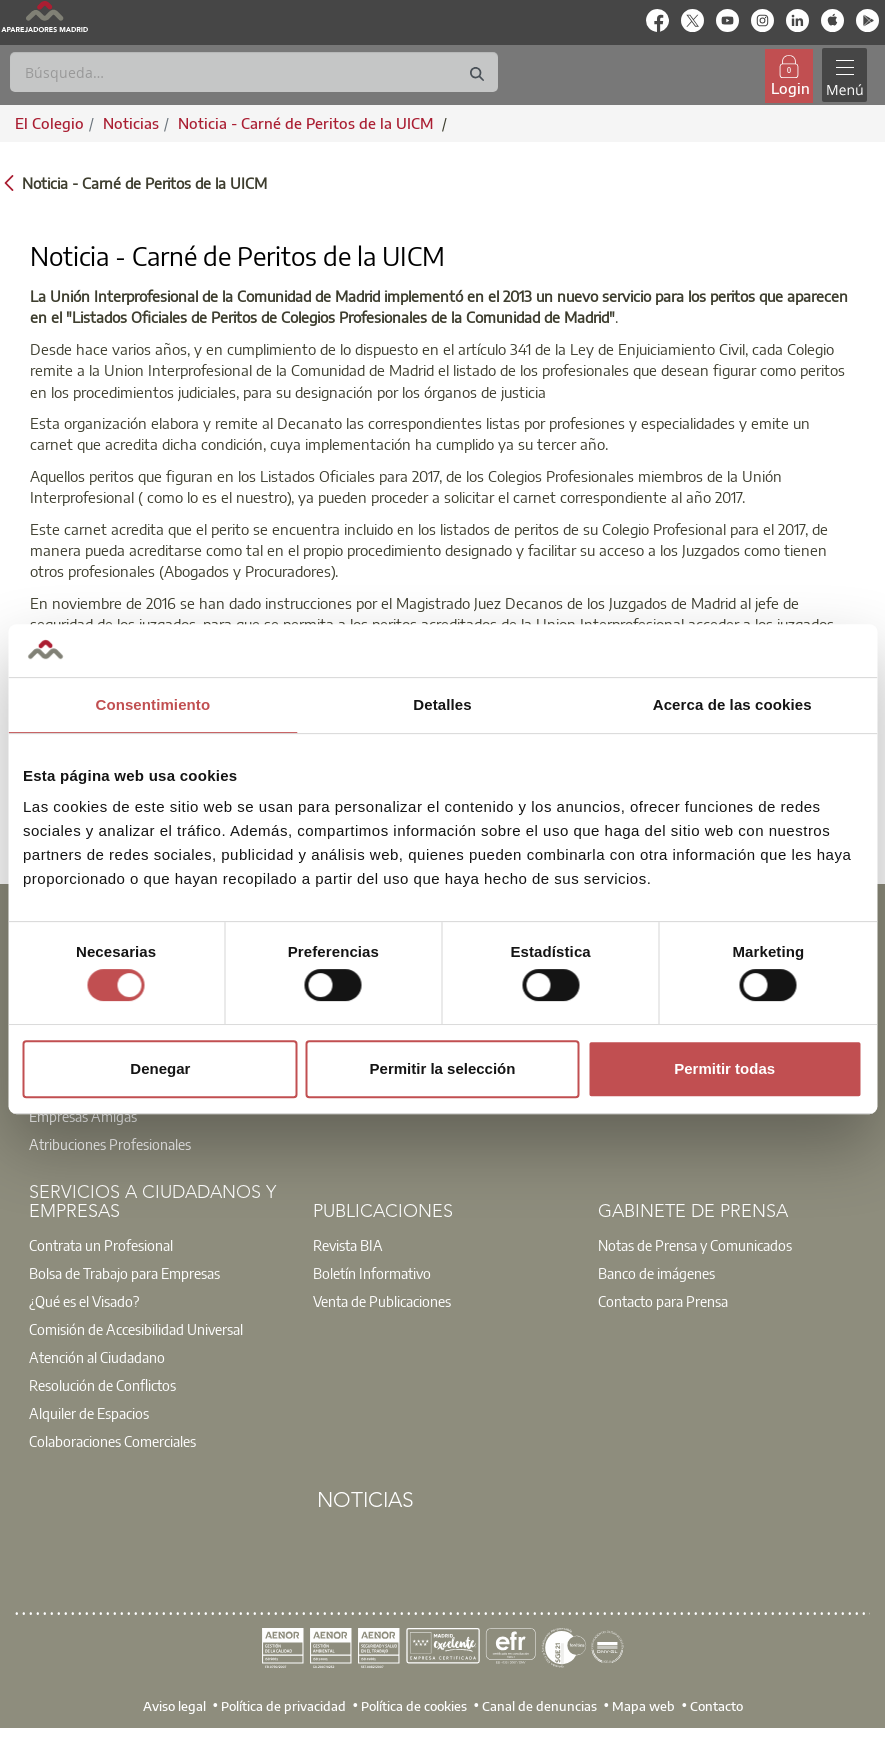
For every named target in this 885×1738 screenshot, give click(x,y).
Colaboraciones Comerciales (112, 1441)
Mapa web (643, 1705)
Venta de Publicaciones (382, 1301)
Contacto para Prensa (663, 1301)
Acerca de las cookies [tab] (732, 704)
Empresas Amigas (83, 1116)
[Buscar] (254, 72)
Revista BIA (348, 1245)
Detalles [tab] (442, 704)
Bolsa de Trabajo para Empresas (124, 1273)
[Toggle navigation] (844, 75)
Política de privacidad (283, 1705)
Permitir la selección (443, 1068)
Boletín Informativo (372, 1273)
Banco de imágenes (656, 1273)
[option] (158, 1130)
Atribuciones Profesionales (110, 1144)
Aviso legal (174, 1705)
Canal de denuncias (539, 1705)
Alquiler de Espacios (89, 1413)
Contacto (716, 1705)
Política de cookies (414, 1705)
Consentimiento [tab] (152, 704)
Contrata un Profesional (101, 1245)
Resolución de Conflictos (102, 1385)
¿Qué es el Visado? (84, 1301)
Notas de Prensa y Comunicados (695, 1245)
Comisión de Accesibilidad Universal (136, 1329)
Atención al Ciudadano (97, 1357)
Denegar (160, 1068)
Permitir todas (724, 1068)
